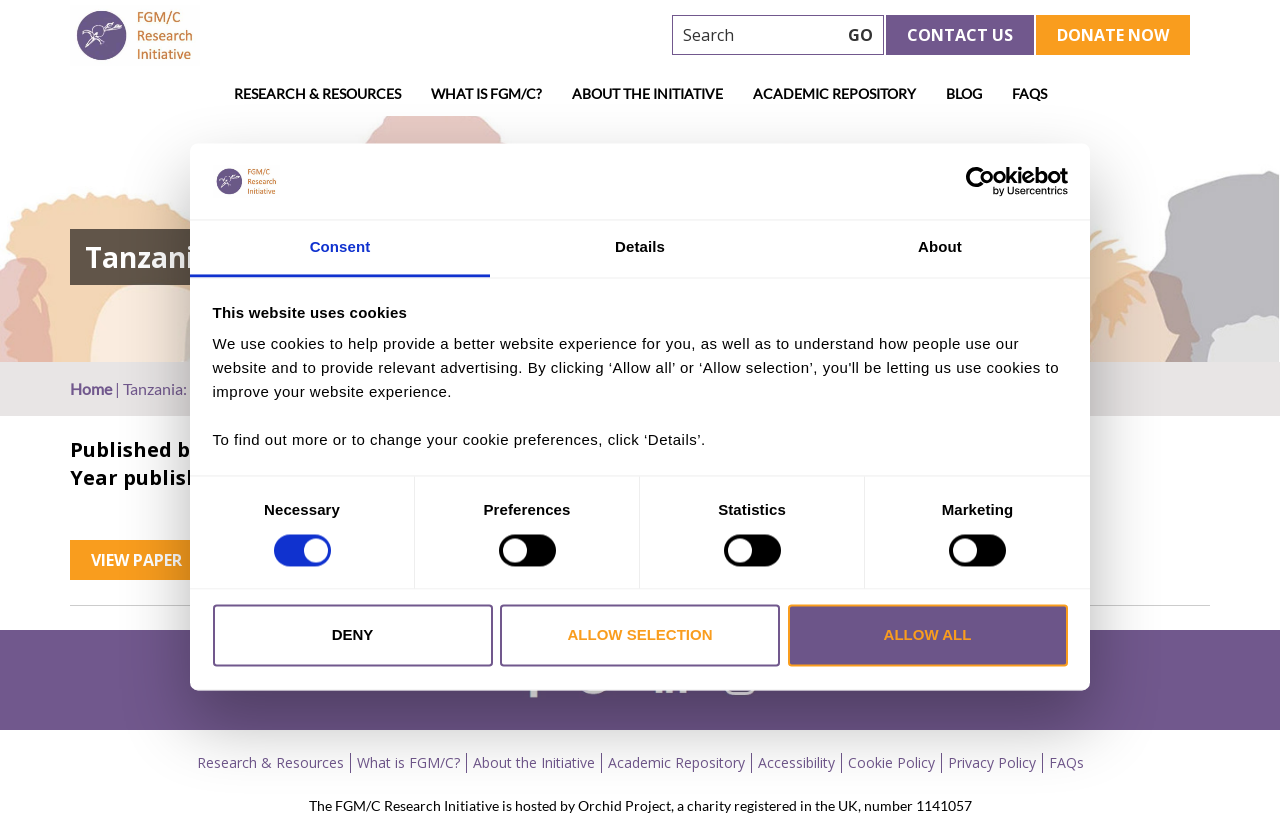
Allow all (928, 635)
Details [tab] (640, 247)
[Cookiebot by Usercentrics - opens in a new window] (980, 181)
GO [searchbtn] (860, 35)
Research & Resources (317, 93)
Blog (964, 93)
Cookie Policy (891, 762)
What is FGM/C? (486, 93)
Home (91, 388)
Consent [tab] (340, 247)
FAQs (1029, 93)
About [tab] (940, 247)
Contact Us (960, 35)
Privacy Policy (992, 762)
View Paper (136, 560)
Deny (353, 635)
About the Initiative (647, 93)
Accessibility (796, 762)
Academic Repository (834, 93)
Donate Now (1113, 35)
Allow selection (640, 635)
